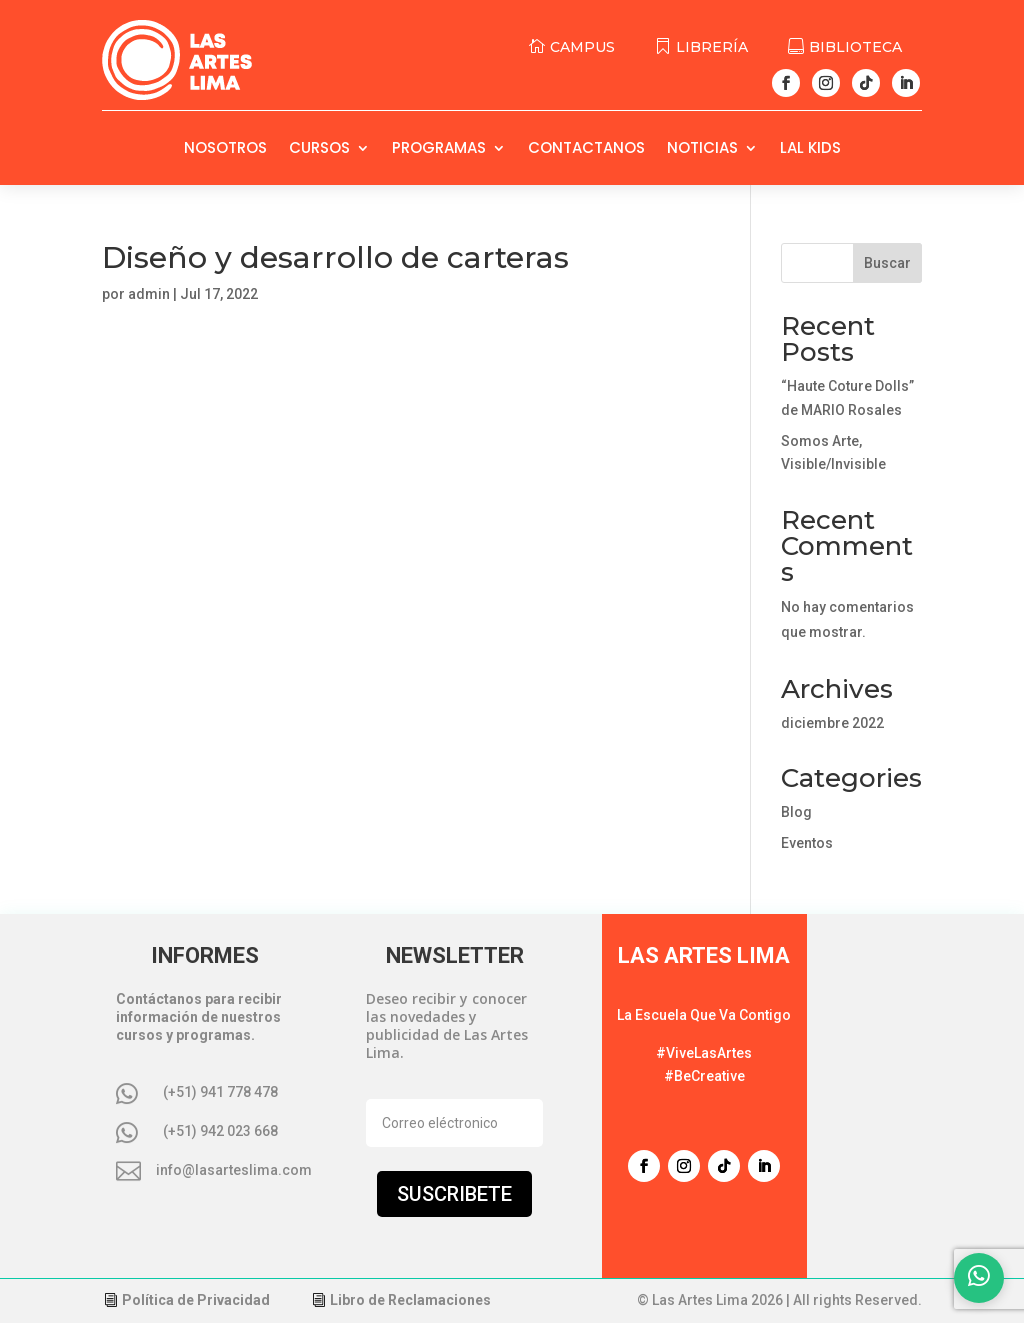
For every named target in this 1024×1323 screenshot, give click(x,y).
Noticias (702, 149)
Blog (796, 812)
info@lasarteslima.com (234, 1170)
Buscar (887, 263)
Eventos (807, 843)
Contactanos (586, 149)
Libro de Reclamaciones (410, 1300)
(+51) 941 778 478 (220, 1092)
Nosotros (225, 149)
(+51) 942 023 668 (220, 1131)
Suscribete (454, 1194)
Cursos (319, 149)
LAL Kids (810, 149)
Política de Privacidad (196, 1300)
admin (149, 294)
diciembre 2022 (832, 723)
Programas (439, 149)
